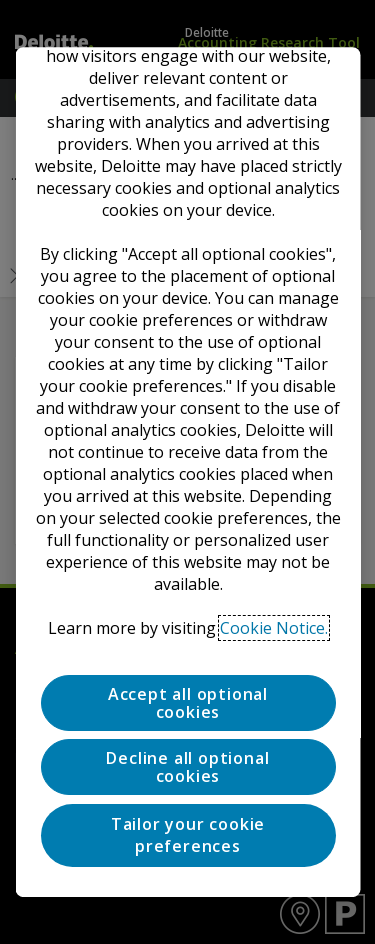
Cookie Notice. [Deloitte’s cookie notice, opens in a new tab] (274, 628)
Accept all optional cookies (187, 703)
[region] (187, 472)
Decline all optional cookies (187, 768)
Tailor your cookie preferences (187, 835)
